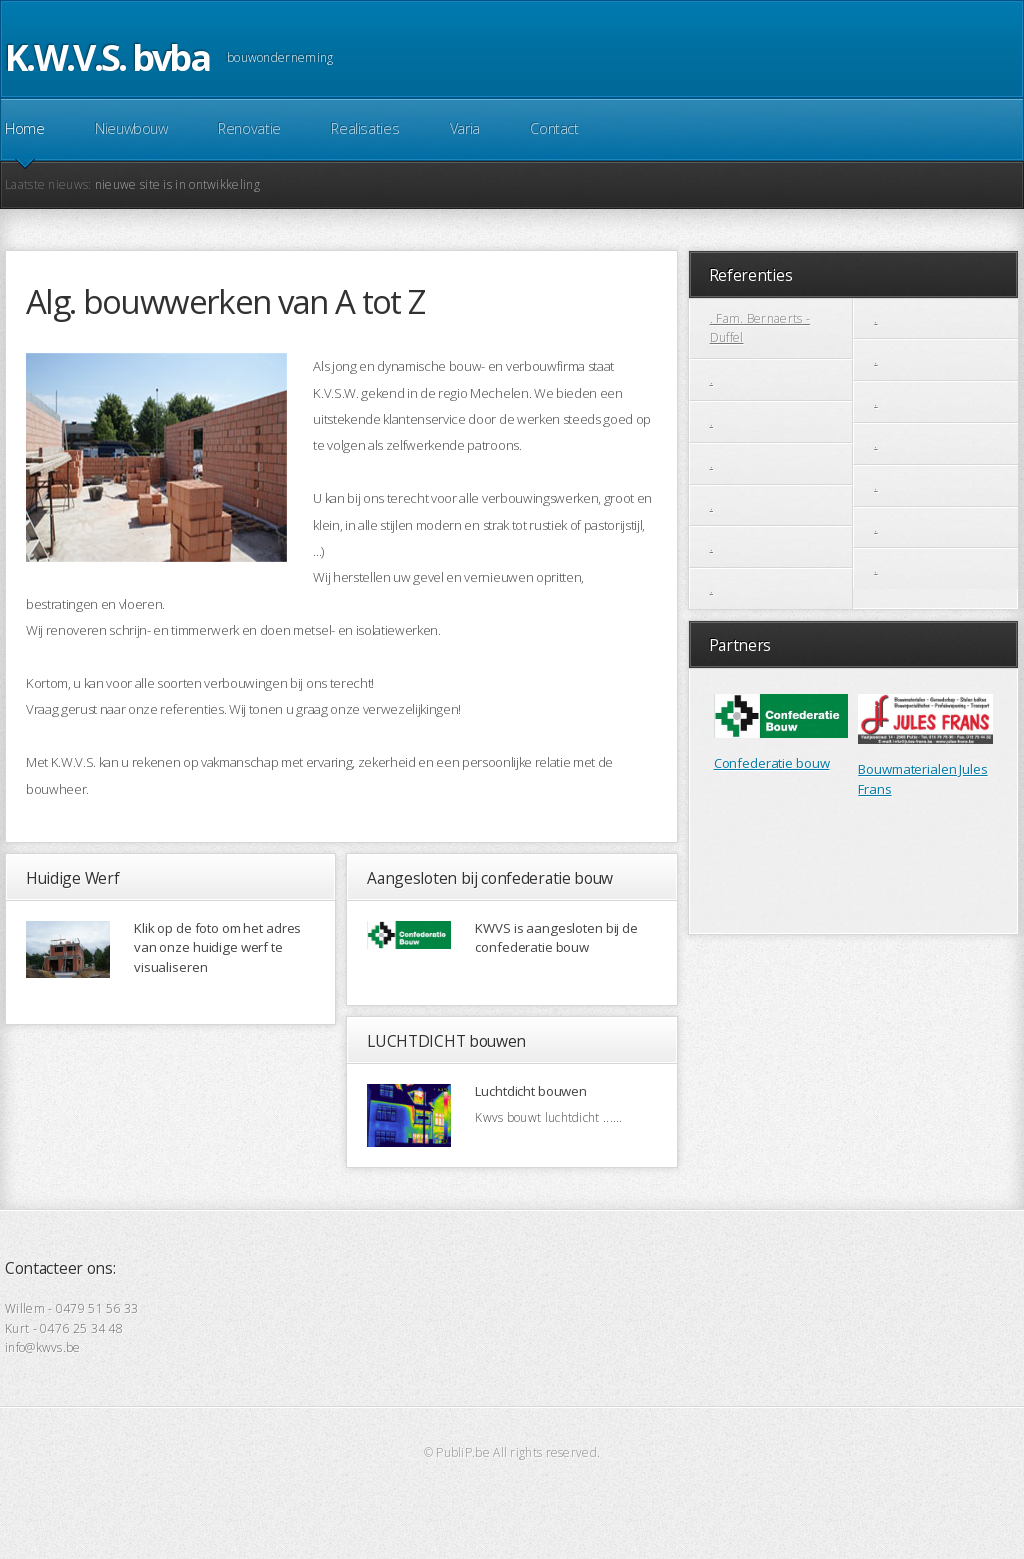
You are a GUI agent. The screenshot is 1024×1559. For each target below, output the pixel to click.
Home (25, 128)
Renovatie (249, 128)
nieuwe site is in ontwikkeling (177, 184)
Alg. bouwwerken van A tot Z (225, 301)
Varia (465, 128)
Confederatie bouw (772, 763)
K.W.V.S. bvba (107, 57)
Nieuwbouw (131, 128)
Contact (554, 128)
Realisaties (365, 128)
